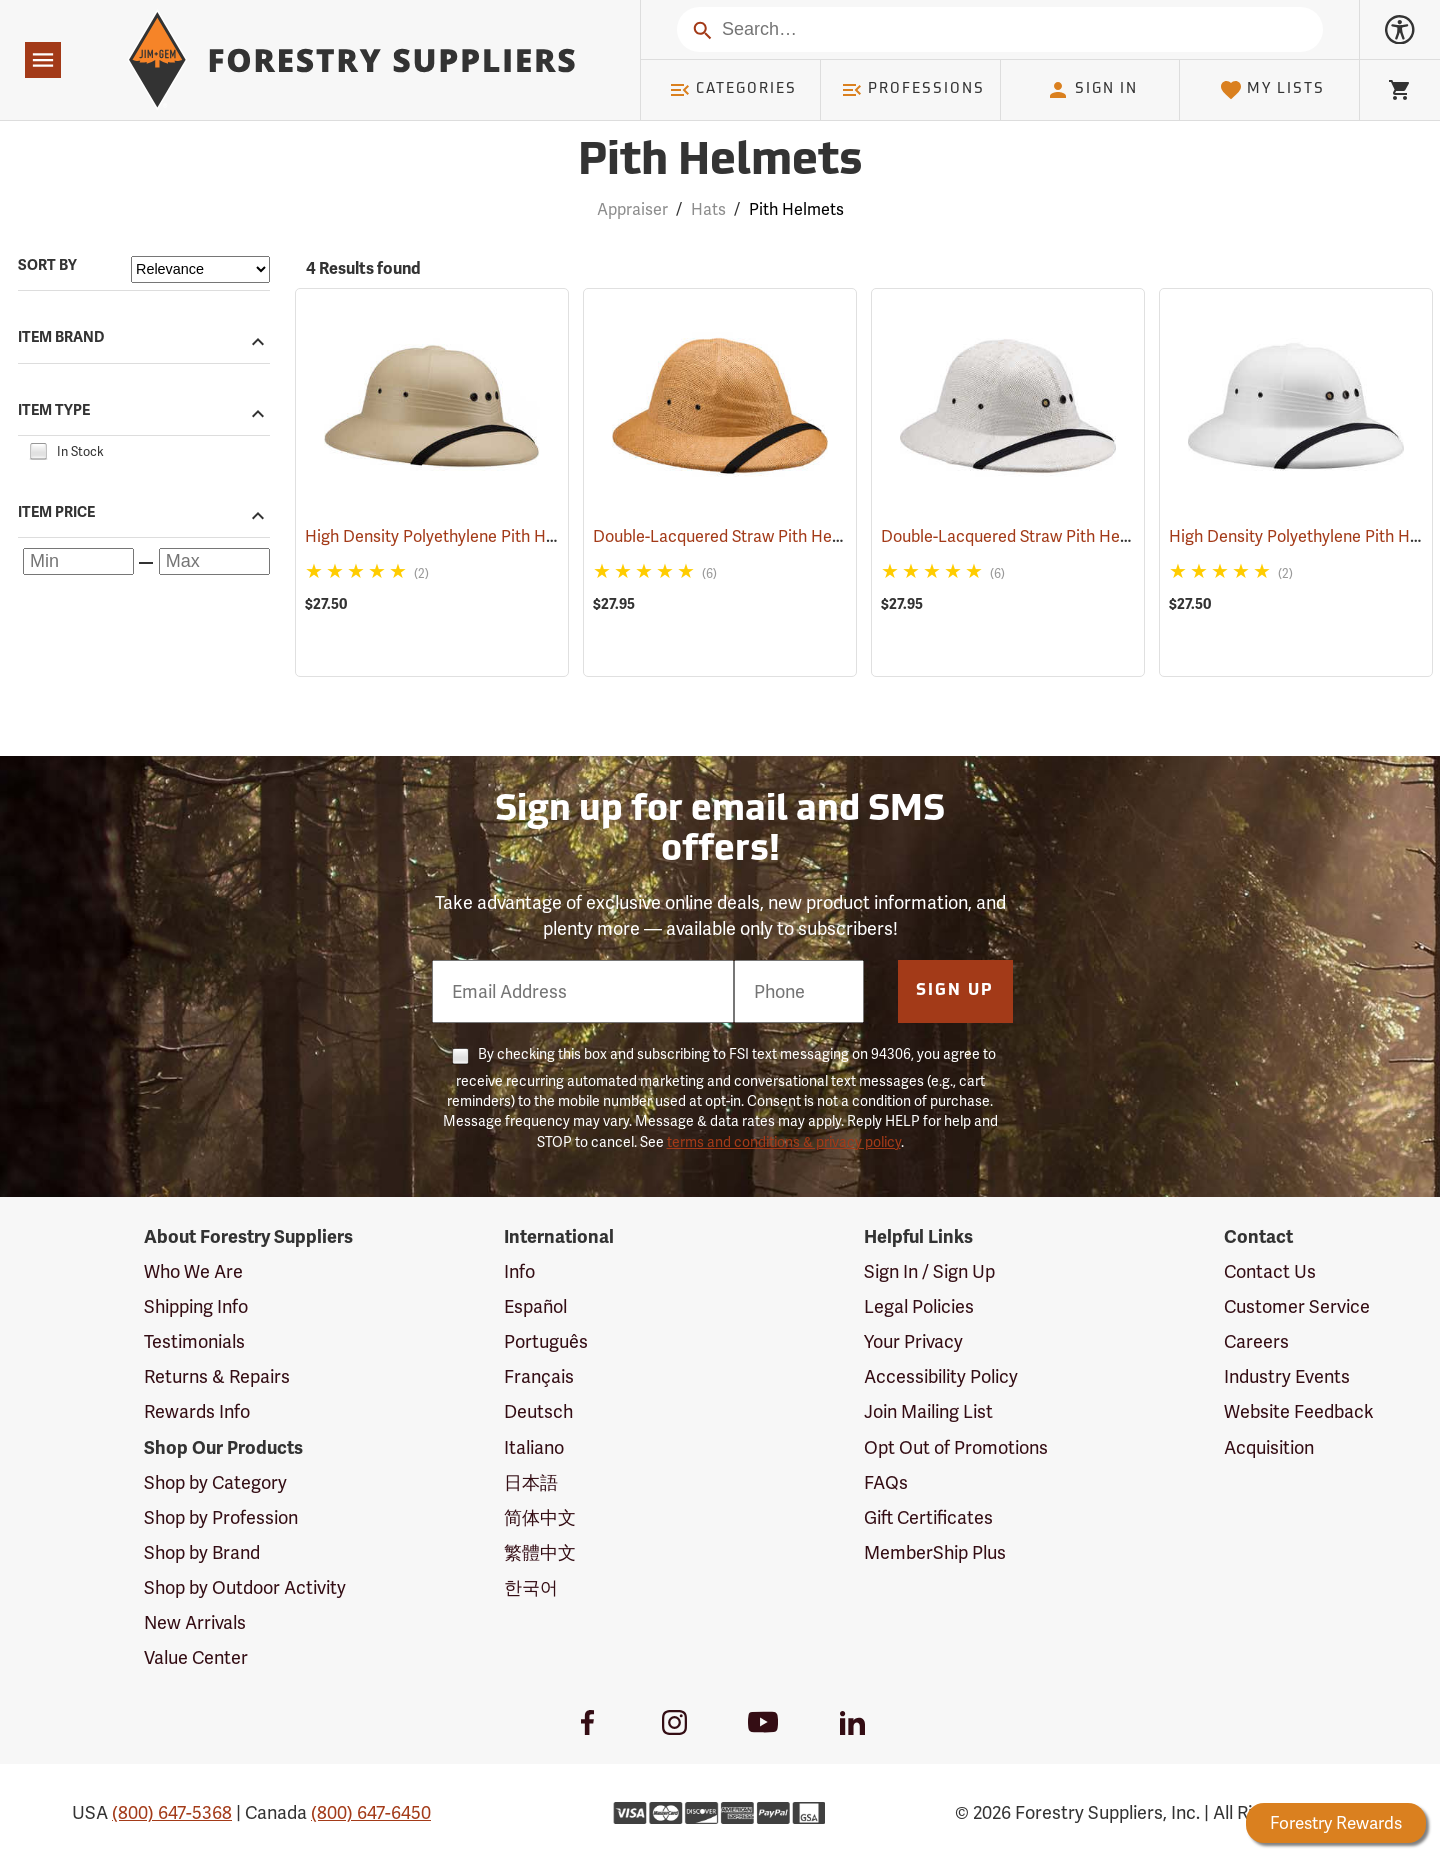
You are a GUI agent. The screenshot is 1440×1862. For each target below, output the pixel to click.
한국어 (531, 1587)
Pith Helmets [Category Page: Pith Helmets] (720, 162)
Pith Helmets (796, 209)
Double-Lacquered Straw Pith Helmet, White (1069, 536)
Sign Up (955, 991)
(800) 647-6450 (371, 1812)
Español (535, 1306)
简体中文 (540, 1517)
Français (539, 1376)
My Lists (1272, 90)
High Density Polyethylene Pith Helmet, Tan (491, 536)
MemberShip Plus (935, 1552)
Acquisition (1269, 1447)
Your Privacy (913, 1341)
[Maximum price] (214, 561)
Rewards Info (197, 1411)
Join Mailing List (928, 1411)
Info (519, 1271)
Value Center (196, 1657)
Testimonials (194, 1341)
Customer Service (1297, 1306)
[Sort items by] (200, 269)
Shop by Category (215, 1482)
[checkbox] (38, 449)
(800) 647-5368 (172, 1812)
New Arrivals (195, 1622)
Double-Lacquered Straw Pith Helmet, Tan (773, 536)
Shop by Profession (221, 1517)
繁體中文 (540, 1552)
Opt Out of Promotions (956, 1447)
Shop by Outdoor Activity (245, 1587)
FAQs (886, 1482)
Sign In (1092, 90)
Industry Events (1287, 1376)
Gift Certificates (928, 1517)
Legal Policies (919, 1306)
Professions (913, 90)
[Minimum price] (78, 561)
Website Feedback (1299, 1411)
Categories (733, 90)
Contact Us (1270, 1271)
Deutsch (538, 1411)
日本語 (531, 1482)
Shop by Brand (202, 1552)
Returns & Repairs (217, 1376)
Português (546, 1341)
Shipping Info (196, 1306)
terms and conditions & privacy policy (784, 1142)
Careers (1256, 1341)
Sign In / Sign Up (929, 1271)
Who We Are (193, 1271)
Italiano (534, 1447)
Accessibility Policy (941, 1376)
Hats (708, 209)
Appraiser (632, 209)
